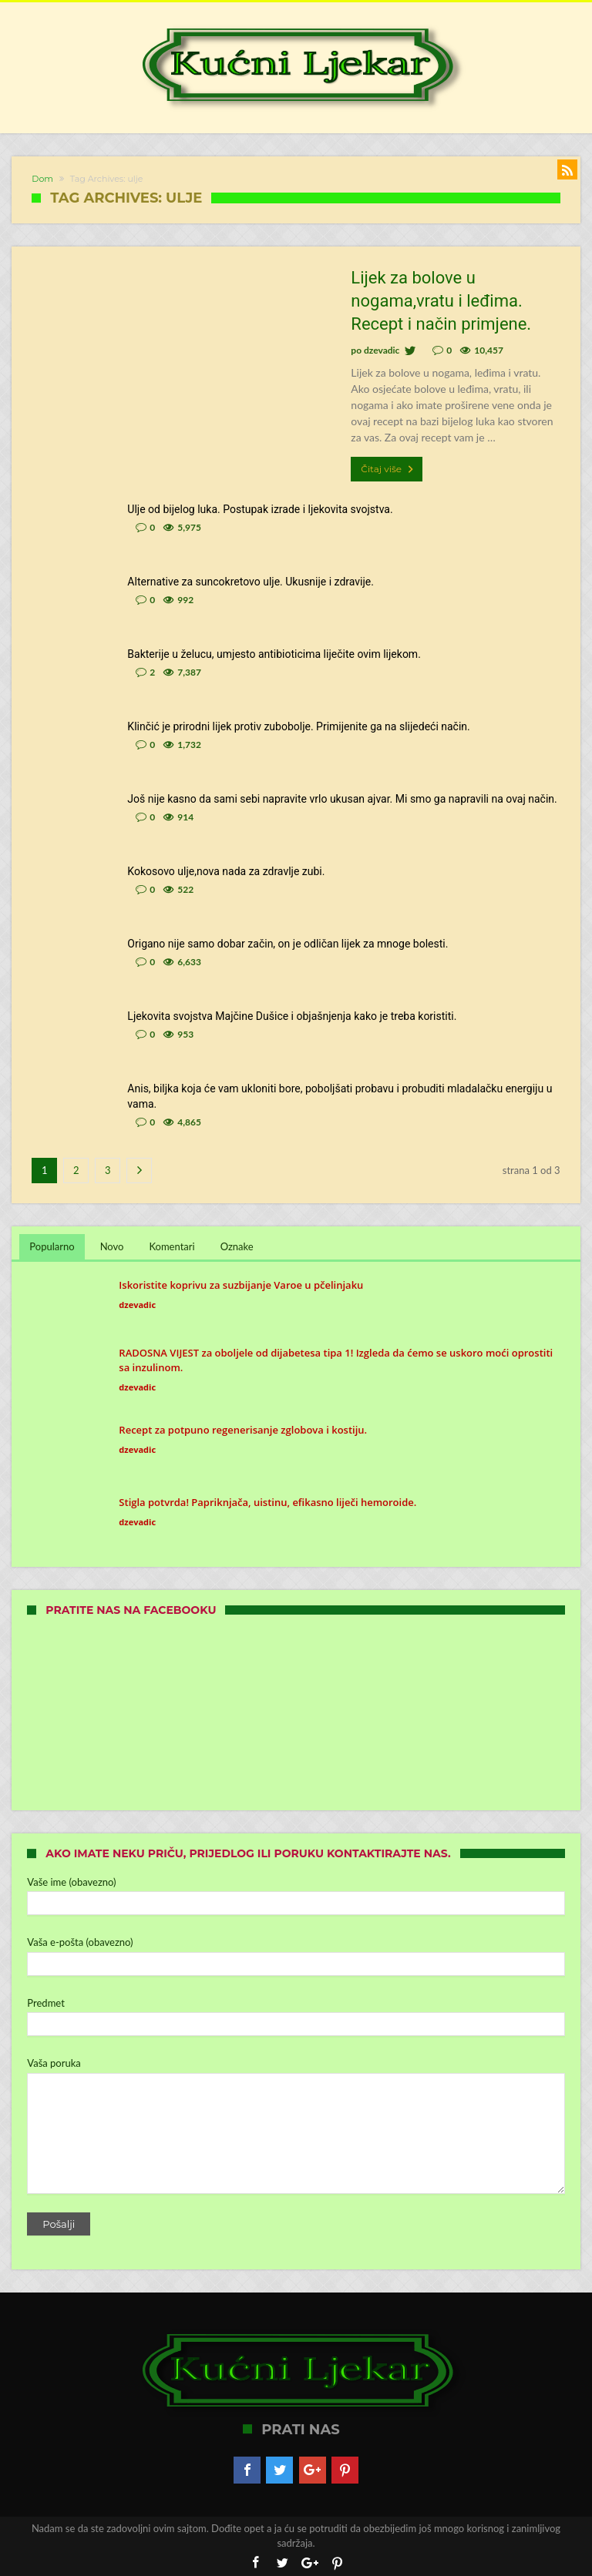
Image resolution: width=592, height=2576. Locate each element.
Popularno (51, 1246)
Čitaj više (388, 469)
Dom (42, 178)
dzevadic (381, 350)
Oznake (237, 1246)
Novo (112, 1246)
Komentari (171, 1246)
